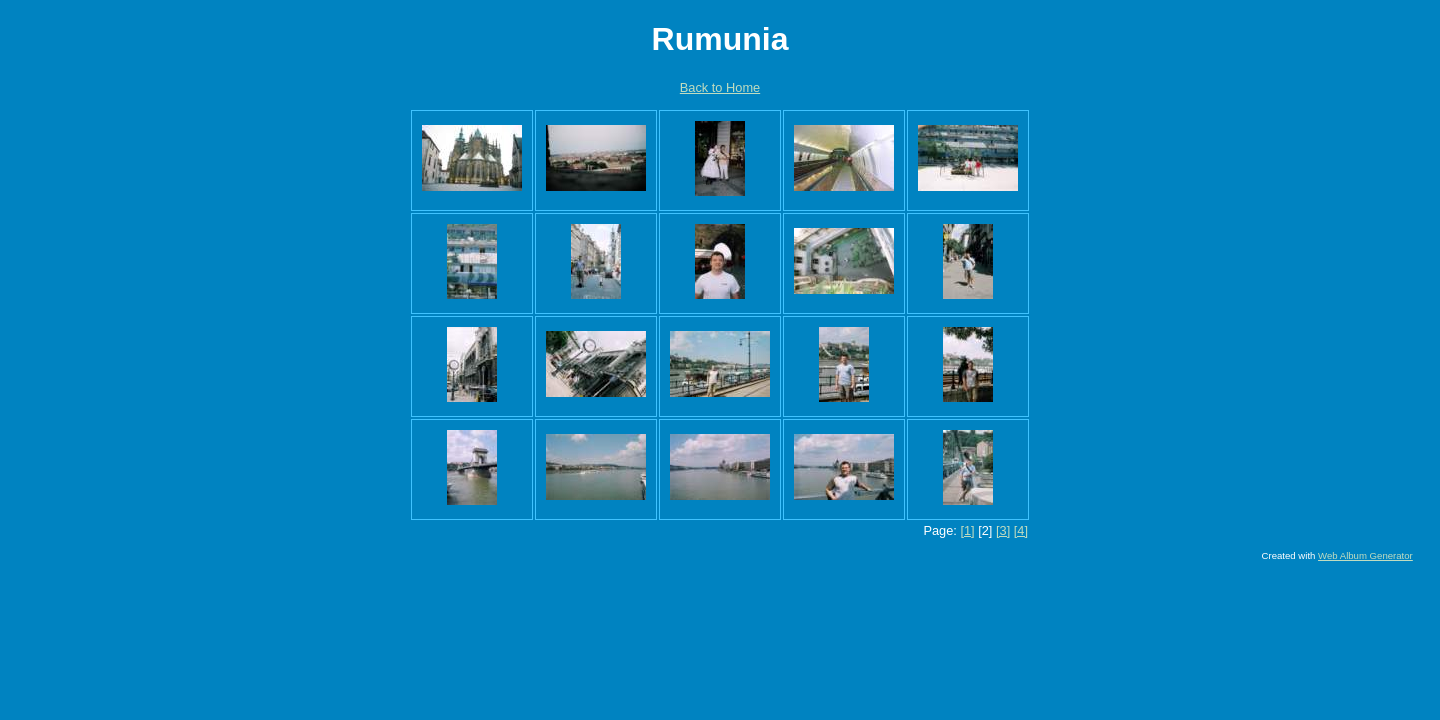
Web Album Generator (1365, 555)
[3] (1003, 530)
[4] (1021, 530)
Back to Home (720, 87)
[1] (967, 530)
